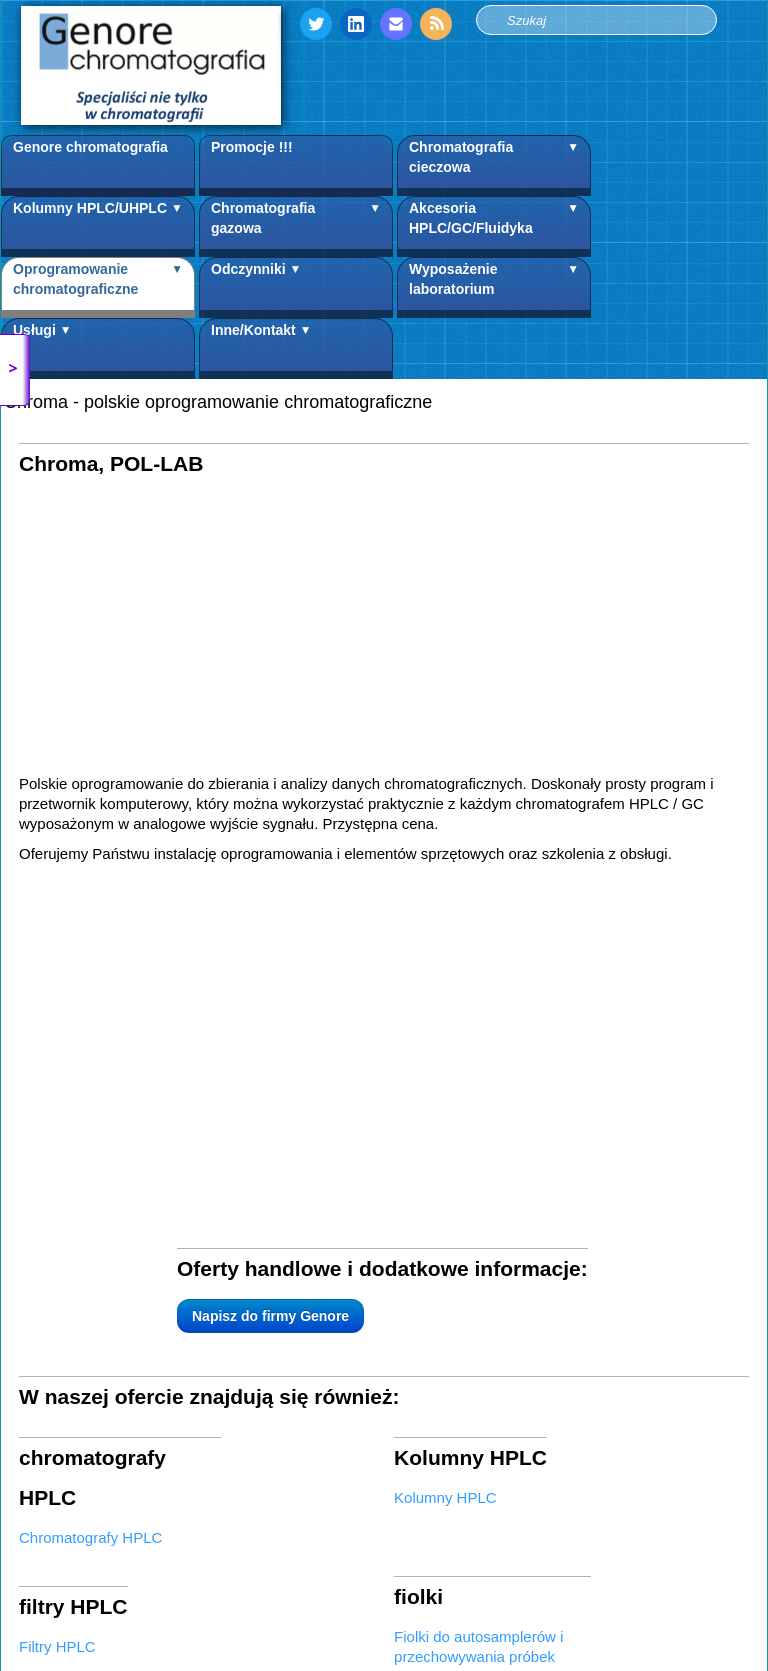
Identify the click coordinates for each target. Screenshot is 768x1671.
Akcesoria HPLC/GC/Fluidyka (494, 223)
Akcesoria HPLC (74, 1348)
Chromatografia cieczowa (494, 162)
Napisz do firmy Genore (142, 988)
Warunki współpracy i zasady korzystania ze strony (170, 1563)
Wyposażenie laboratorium (494, 284)
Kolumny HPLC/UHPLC (98, 223)
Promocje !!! (252, 147)
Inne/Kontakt (261, 345)
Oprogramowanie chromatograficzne (98, 284)
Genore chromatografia (90, 147)
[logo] (151, 65)
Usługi (42, 345)
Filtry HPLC (57, 1237)
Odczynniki (256, 284)
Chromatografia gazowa (296, 223)
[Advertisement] (384, 634)
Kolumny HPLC (445, 1146)
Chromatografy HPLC (90, 1146)
